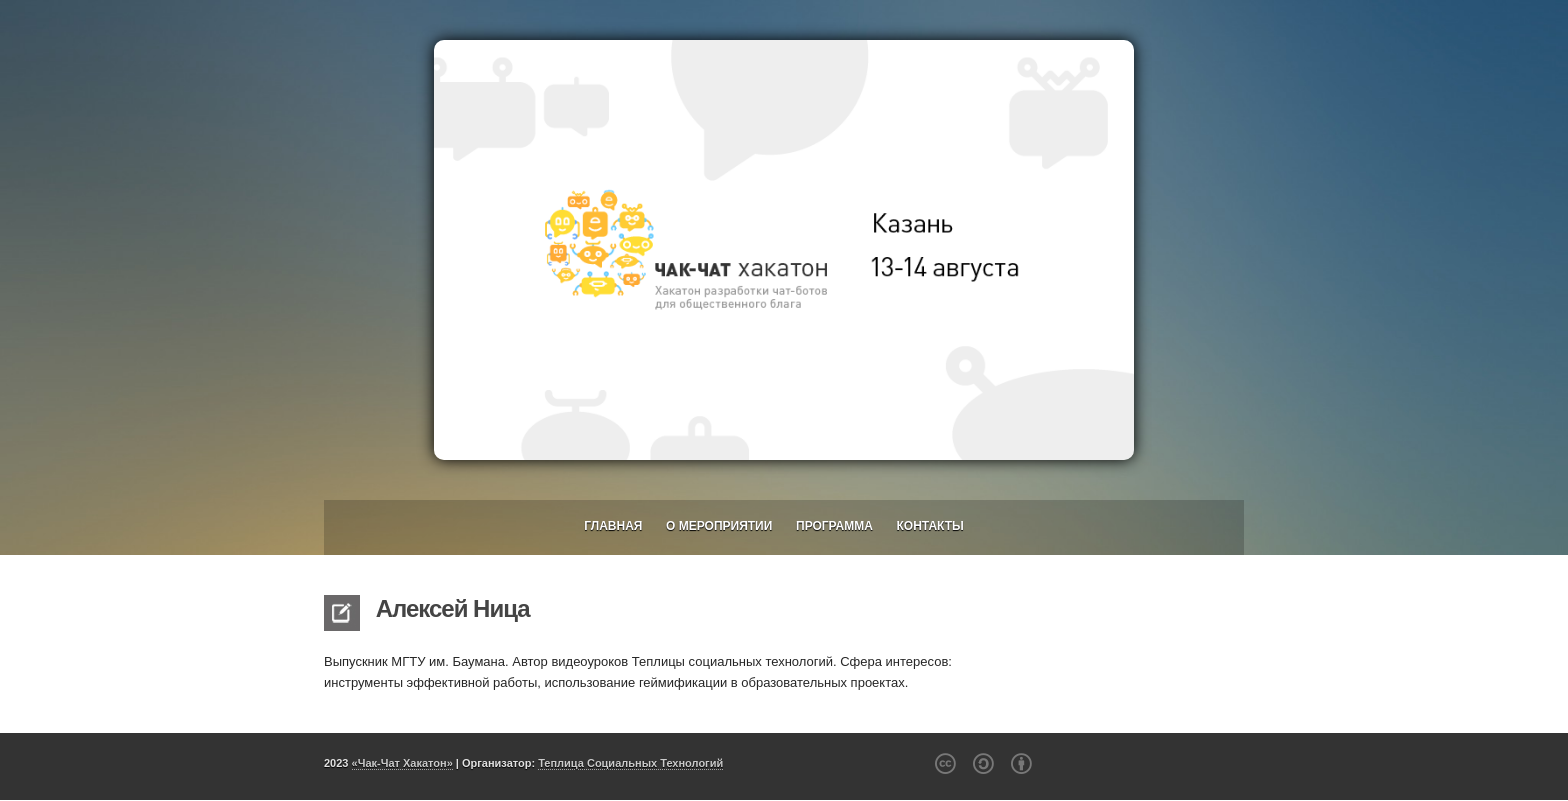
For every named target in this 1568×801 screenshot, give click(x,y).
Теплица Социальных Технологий (630, 763)
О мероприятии (719, 526)
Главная (613, 526)
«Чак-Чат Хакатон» (402, 763)
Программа (834, 526)
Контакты (930, 526)
